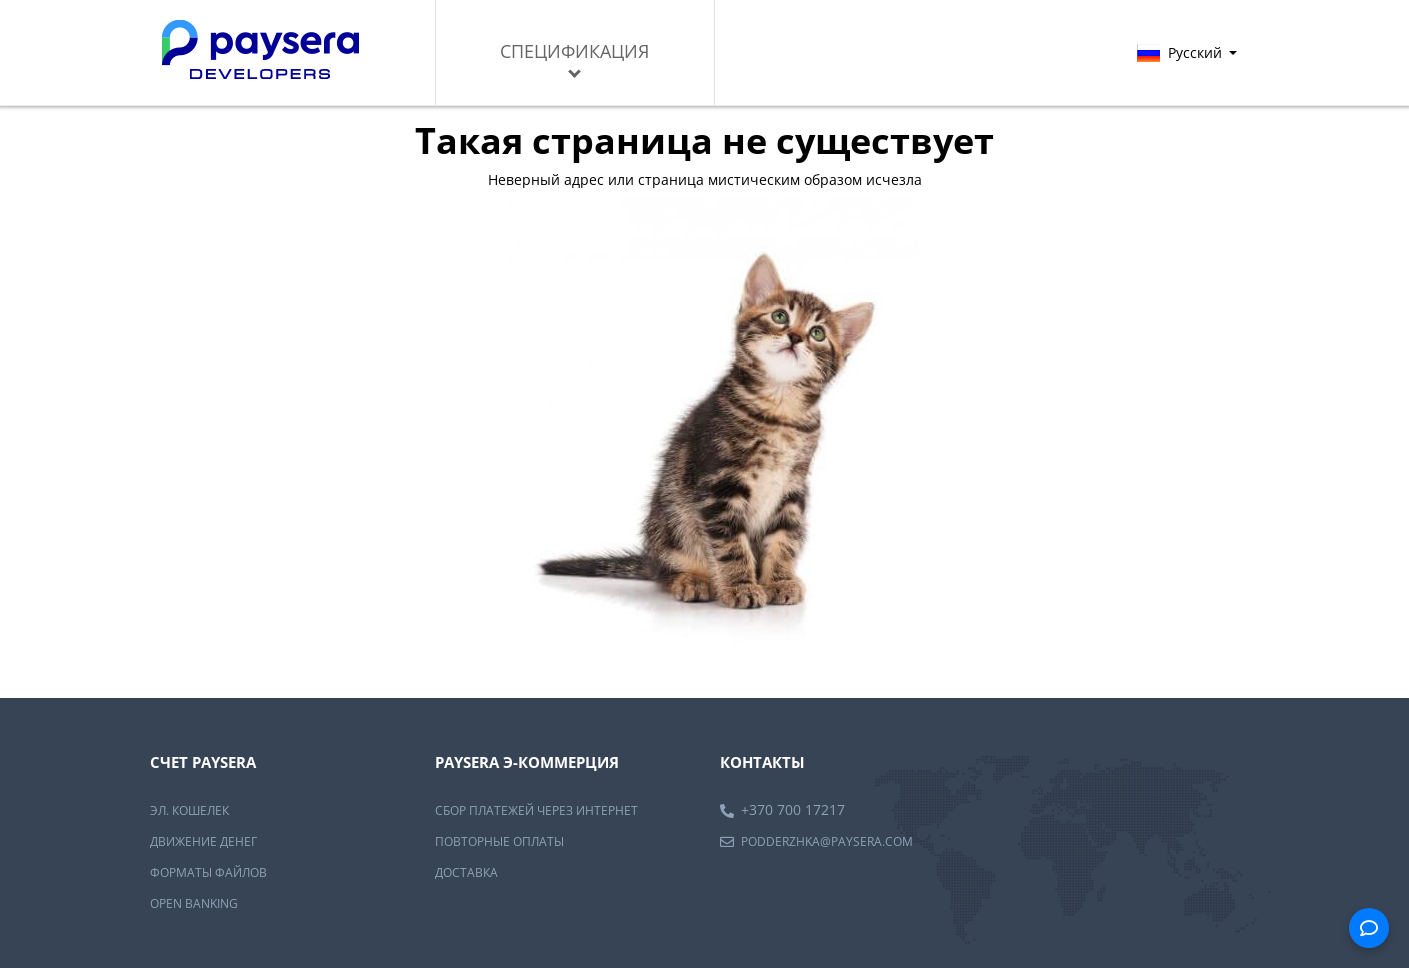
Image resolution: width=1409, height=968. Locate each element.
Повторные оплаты (499, 841)
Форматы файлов (208, 872)
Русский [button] (1186, 52)
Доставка (466, 872)
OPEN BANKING (194, 903)
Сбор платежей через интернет (536, 810)
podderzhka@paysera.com (827, 841)
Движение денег (203, 841)
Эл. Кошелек (189, 810)
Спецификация (574, 58)
